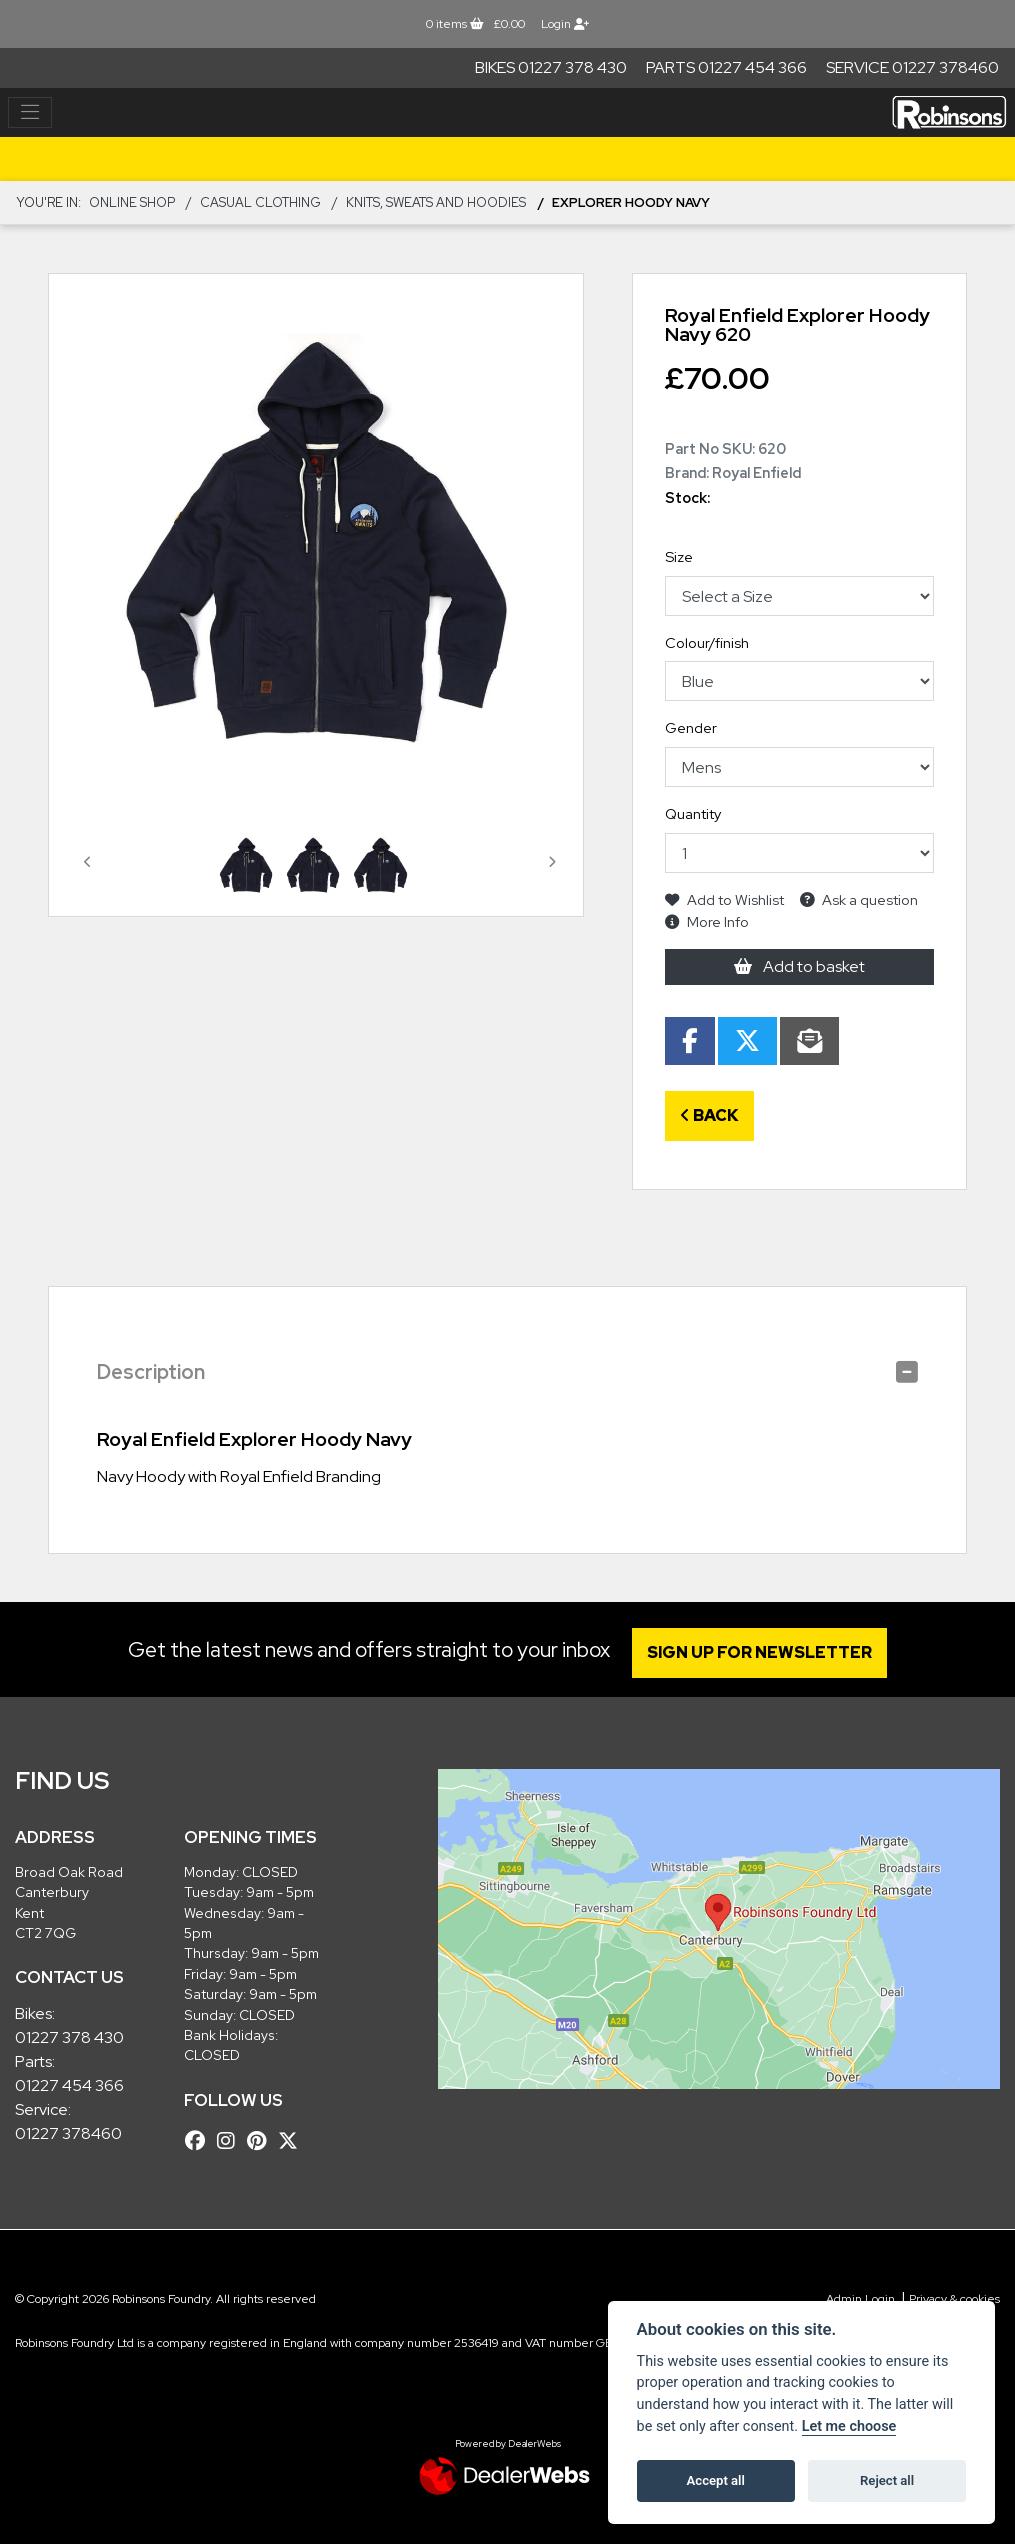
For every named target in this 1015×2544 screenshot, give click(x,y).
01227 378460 (68, 2133)
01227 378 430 (69, 2037)
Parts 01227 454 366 (726, 67)
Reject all (887, 2480)
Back (709, 1115)
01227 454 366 (69, 2085)
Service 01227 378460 (912, 67)
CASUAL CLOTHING (260, 202)
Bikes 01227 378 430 (551, 67)
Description (151, 1372)
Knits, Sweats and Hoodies (436, 202)
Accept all (716, 2480)
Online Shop (132, 202)
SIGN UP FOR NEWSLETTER (762, 1652)
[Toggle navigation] (30, 113)
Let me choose (849, 2426)
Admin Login (860, 2299)
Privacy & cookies (954, 2299)
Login (565, 24)
